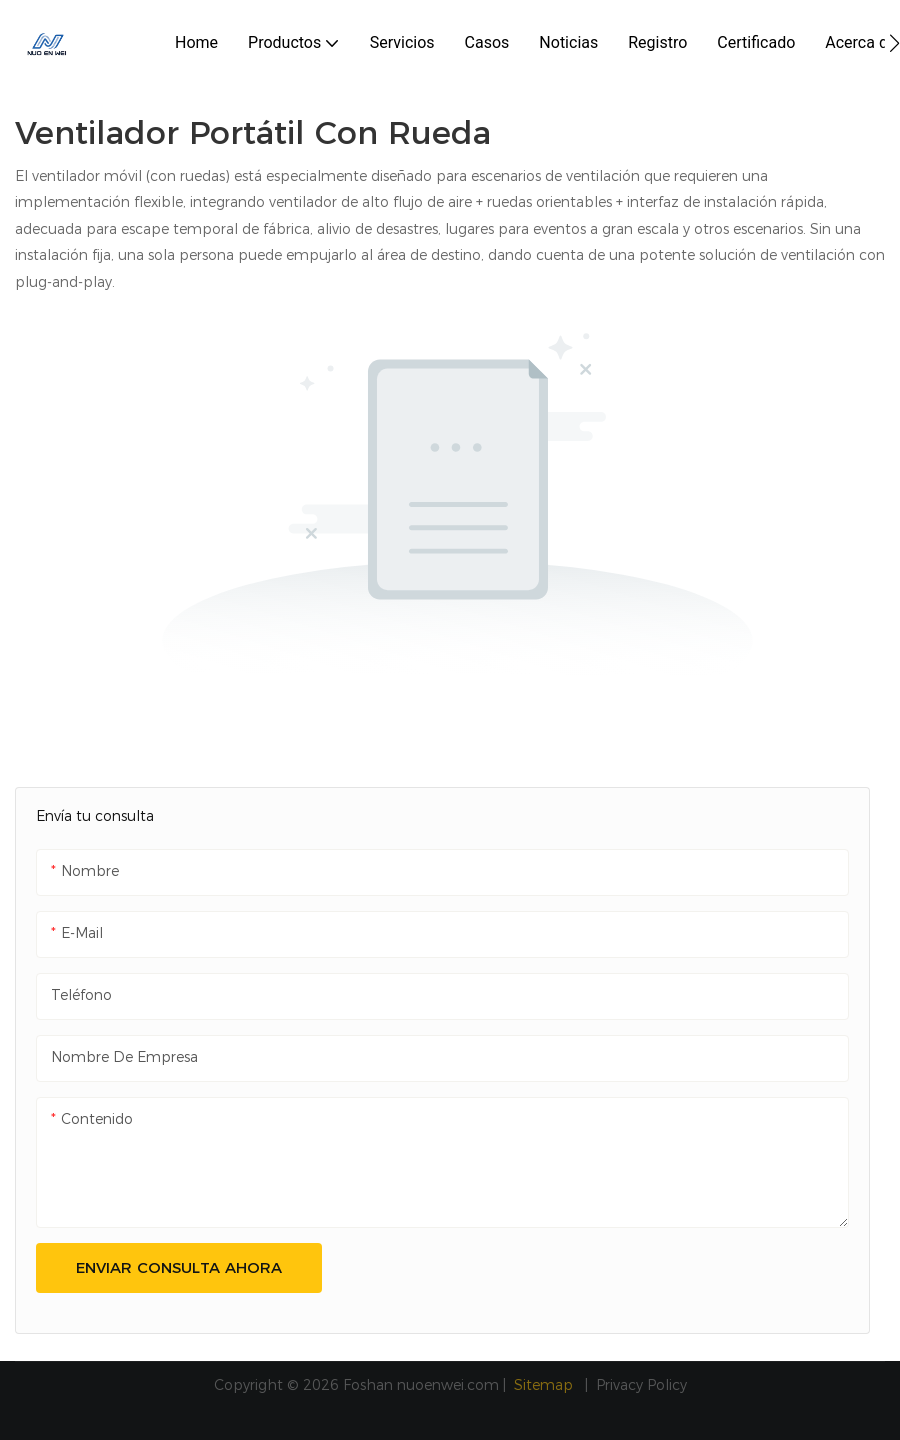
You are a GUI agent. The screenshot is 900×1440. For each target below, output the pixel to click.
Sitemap (545, 1385)
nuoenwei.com (448, 1385)
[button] (894, 43)
